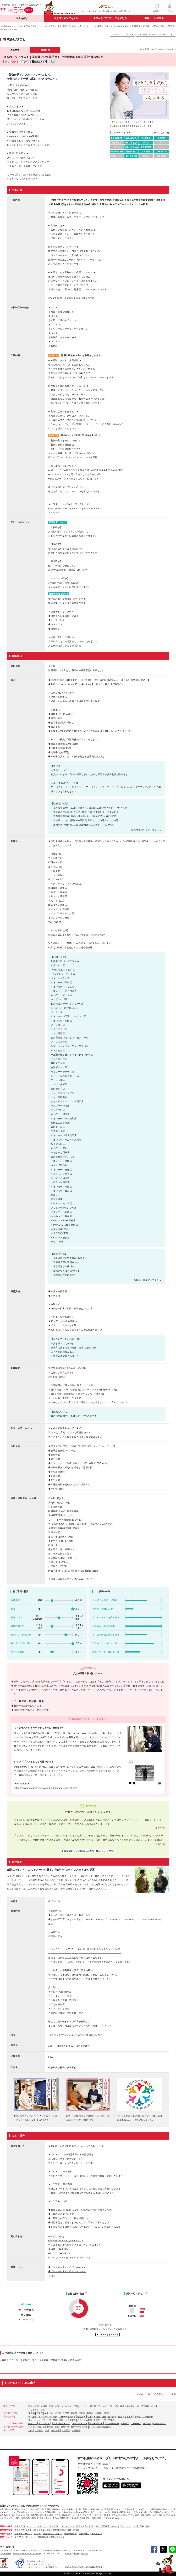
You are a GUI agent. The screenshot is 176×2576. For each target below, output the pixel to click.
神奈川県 (49, 2413)
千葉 (43, 2530)
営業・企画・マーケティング (27, 2526)
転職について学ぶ (154, 18)
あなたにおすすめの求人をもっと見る (157, 2394)
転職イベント (30, 2537)
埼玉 (36, 2530)
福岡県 (82, 2413)
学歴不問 (125, 2423)
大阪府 (39, 2413)
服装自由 (147, 2423)
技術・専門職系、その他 (146, 2406)
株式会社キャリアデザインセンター (26, 2553)
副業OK (37, 2534)
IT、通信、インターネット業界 (42, 2416)
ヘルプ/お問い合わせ (94, 2550)
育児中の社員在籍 (79, 2427)
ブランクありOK (79, 2423)
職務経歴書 (43, 2537)
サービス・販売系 (88, 2406)
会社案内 (68, 2553)
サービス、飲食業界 (144, 2416)
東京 (16, 2530)
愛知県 (74, 2413)
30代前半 (55, 2430)
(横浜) (29, 2530)
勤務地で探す (6, 2530)
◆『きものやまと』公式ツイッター (67, 2271)
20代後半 (39, 2430)
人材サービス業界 (67, 2416)
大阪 (49, 2530)
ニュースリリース (77, 2550)
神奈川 (24, 2530)
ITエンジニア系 (105, 2406)
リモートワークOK (23, 2534)
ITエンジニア (126, 2526)
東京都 (31, 2413)
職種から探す (6, 2526)
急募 (57, 2427)
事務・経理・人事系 (37, 2406)
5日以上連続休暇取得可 (100, 2427)
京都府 (98, 2413)
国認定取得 (96, 2534)
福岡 (69, 2530)
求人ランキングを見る (66, 18)
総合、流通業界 (85, 2420)
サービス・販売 (50, 2526)
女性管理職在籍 (111, 2423)
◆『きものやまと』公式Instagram (66, 2267)
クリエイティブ (67, 2526)
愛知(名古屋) (59, 2530)
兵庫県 (90, 2413)
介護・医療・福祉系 (123, 2406)
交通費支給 (48, 2427)
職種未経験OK (96, 2423)
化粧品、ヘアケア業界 (104, 2420)
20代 (30, 2430)
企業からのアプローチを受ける (110, 18)
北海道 (106, 2413)
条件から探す (6, 2534)
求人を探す (22, 18)
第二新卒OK (44, 2423)
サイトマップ (94, 11)
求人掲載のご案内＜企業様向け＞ (116, 11)
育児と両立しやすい (61, 2423)
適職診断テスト (57, 2537)
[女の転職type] (5, 2553)
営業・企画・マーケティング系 (63, 2406)
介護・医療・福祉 (142, 2526)
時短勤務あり (159, 2423)
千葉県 (66, 2413)
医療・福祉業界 (125, 2416)
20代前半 (66, 2430)
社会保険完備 (34, 2427)
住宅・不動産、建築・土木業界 (101, 2416)
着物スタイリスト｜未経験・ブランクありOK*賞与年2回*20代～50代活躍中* (42, 2360)
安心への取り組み (22, 2550)
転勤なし (32, 2423)
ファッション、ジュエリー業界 (42, 2420)
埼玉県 (58, 2413)
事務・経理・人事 (84, 2526)
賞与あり (65, 2427)
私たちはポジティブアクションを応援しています (83, 2567)
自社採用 (84, 2553)
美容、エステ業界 (67, 2420)
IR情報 (76, 2553)
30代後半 (76, 2430)
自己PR (17, 2537)
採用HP (52, 2275)
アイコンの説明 (161, 133)
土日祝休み (136, 2423)
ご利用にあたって (7, 2550)
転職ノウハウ (6, 2537)
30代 (47, 2430)
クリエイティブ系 (36, 2410)
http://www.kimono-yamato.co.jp (65, 2240)
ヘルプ (84, 11)
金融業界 (81, 2416)
